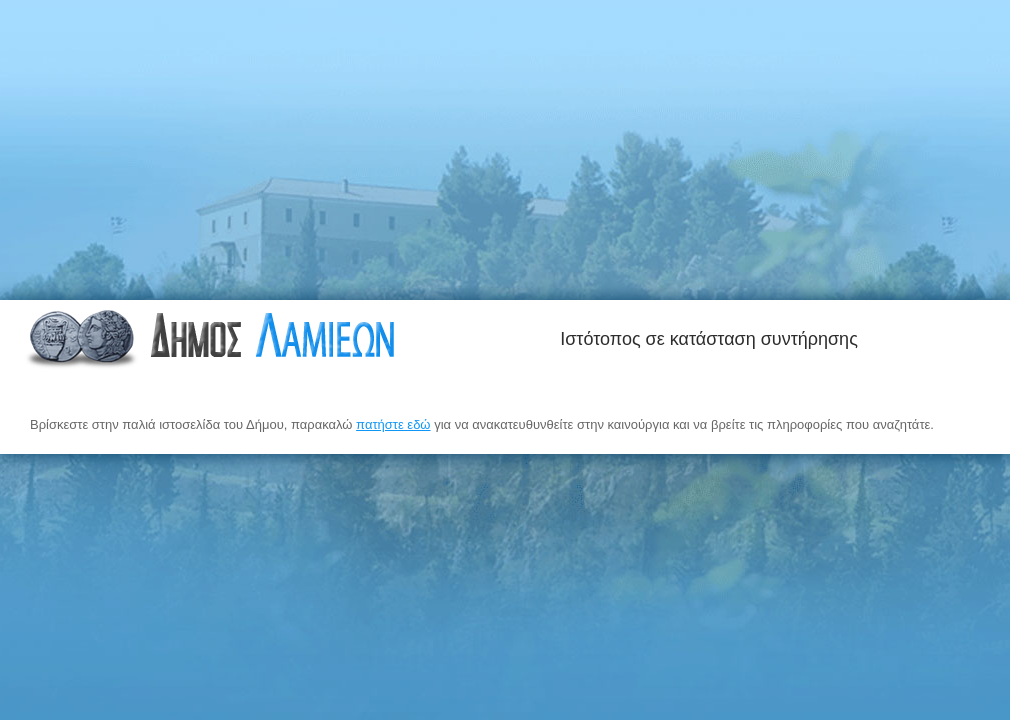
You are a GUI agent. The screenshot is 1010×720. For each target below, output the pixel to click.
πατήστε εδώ (393, 424)
